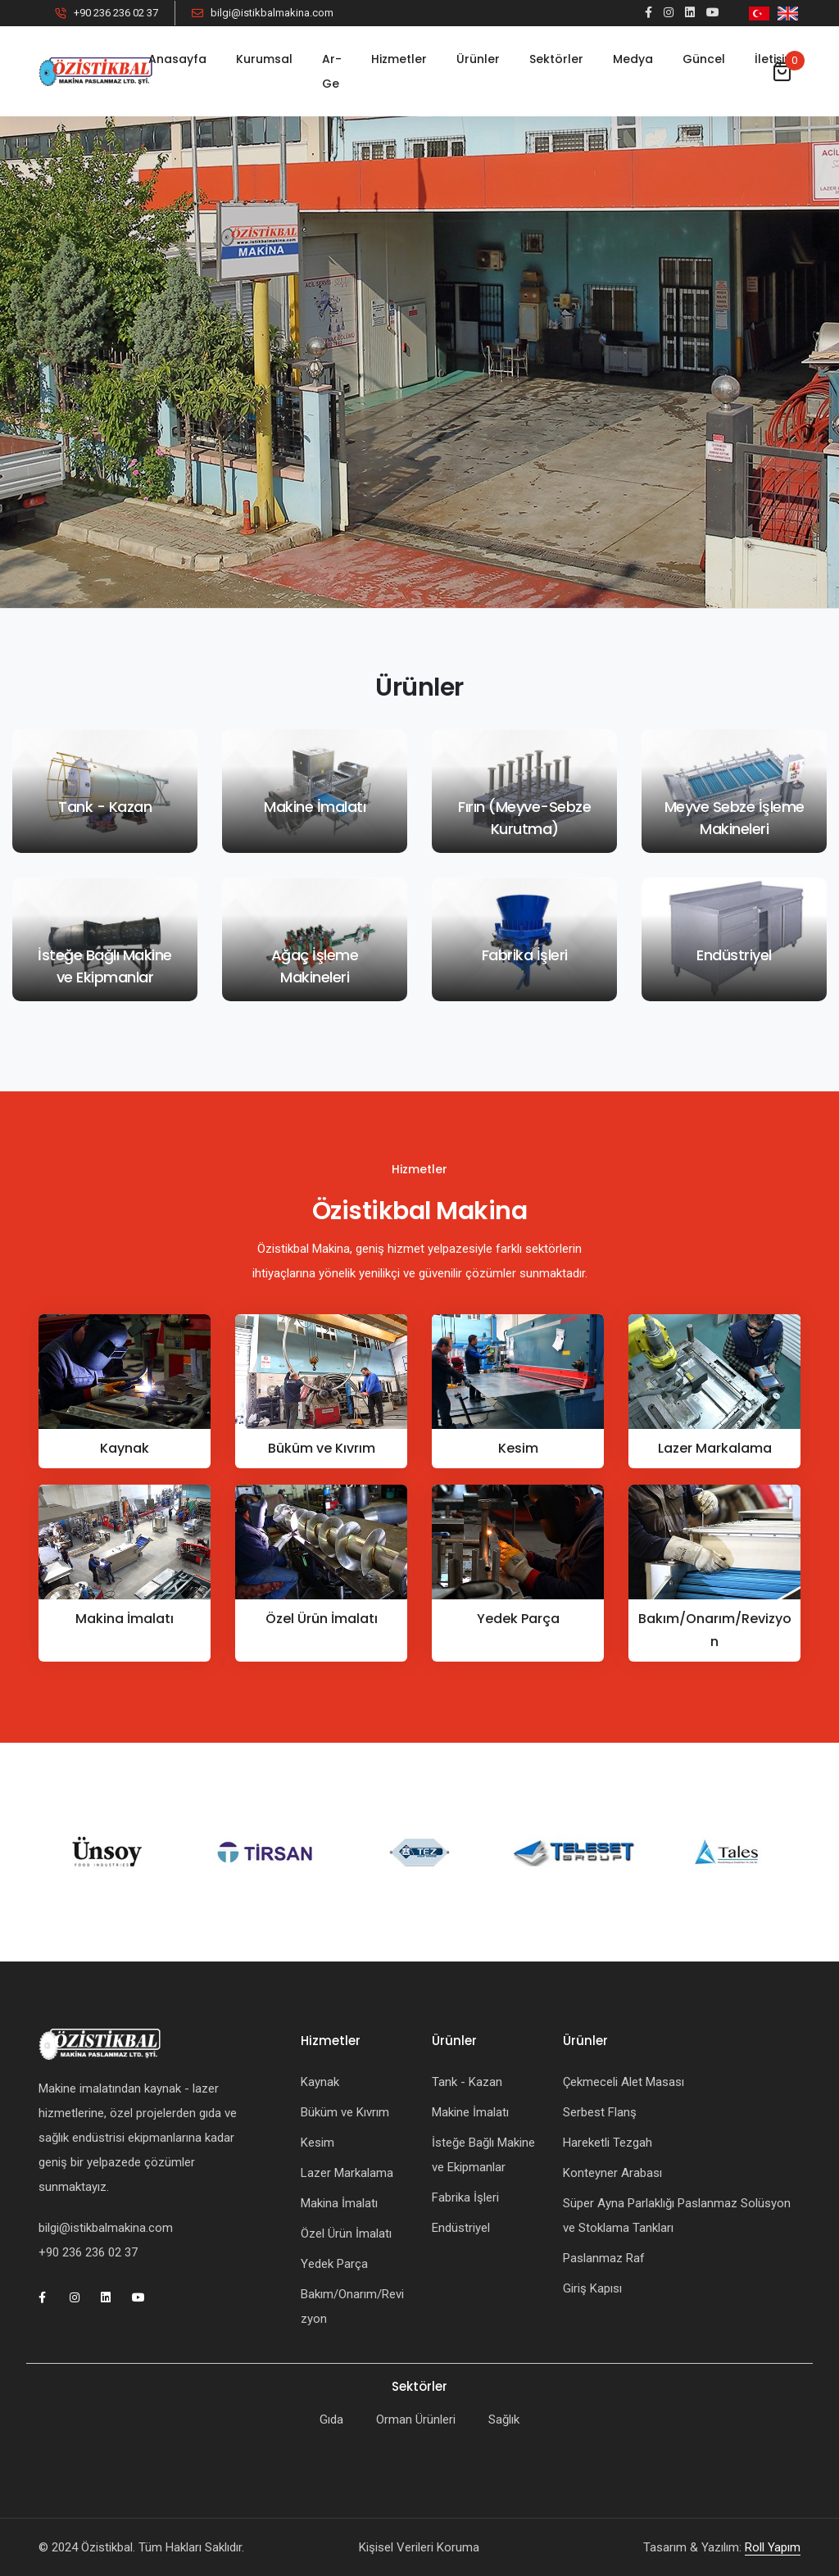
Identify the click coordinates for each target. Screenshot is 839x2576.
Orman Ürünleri (416, 2419)
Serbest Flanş (600, 2112)
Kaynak (124, 1448)
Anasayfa (177, 59)
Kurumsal (264, 59)
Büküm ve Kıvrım (321, 1448)
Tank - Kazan (467, 2082)
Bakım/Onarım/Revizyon (714, 1630)
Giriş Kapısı (592, 2288)
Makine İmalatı (470, 2112)
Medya (633, 59)
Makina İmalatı (124, 1618)
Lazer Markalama (715, 1448)
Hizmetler (399, 59)
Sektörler (556, 59)
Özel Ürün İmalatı (321, 1618)
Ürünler (478, 59)
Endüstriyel (461, 2227)
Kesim (518, 1448)
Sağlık (503, 2419)
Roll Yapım (772, 2547)
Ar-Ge (332, 71)
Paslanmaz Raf (604, 2258)
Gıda (331, 2419)
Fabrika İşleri (465, 2197)
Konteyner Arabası (612, 2173)
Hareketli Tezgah (607, 2142)
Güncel (704, 59)
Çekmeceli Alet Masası (623, 2082)
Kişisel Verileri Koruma (419, 2547)
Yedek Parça (518, 1618)
